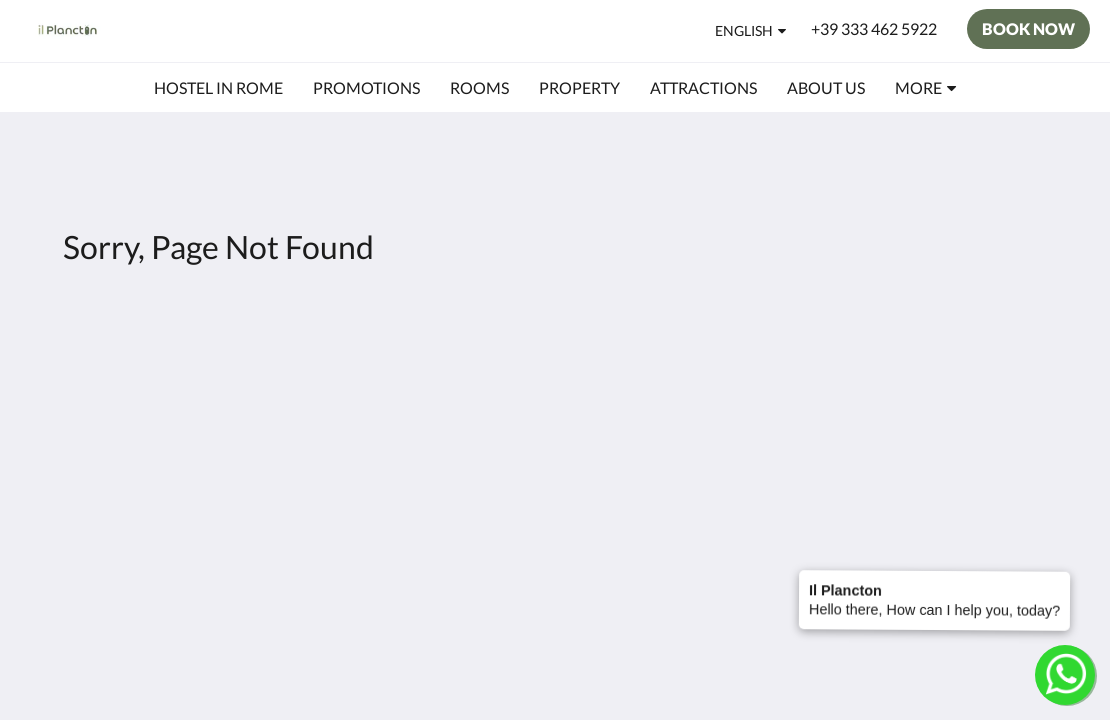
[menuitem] (218, 88)
